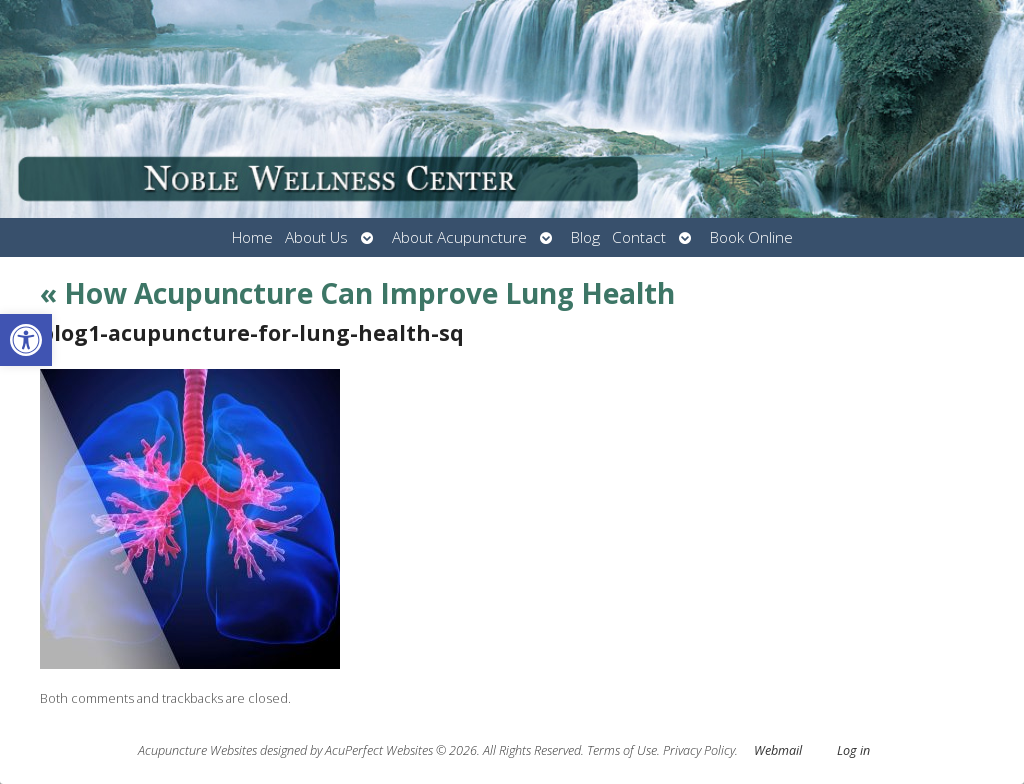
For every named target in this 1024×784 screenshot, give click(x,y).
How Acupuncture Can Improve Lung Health (357, 293)
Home (252, 237)
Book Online (751, 237)
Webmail (778, 750)
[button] (26, 340)
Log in (853, 750)
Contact (639, 237)
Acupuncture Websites (197, 750)
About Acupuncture (459, 237)
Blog (585, 237)
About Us (316, 237)
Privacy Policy (699, 750)
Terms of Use (622, 750)
